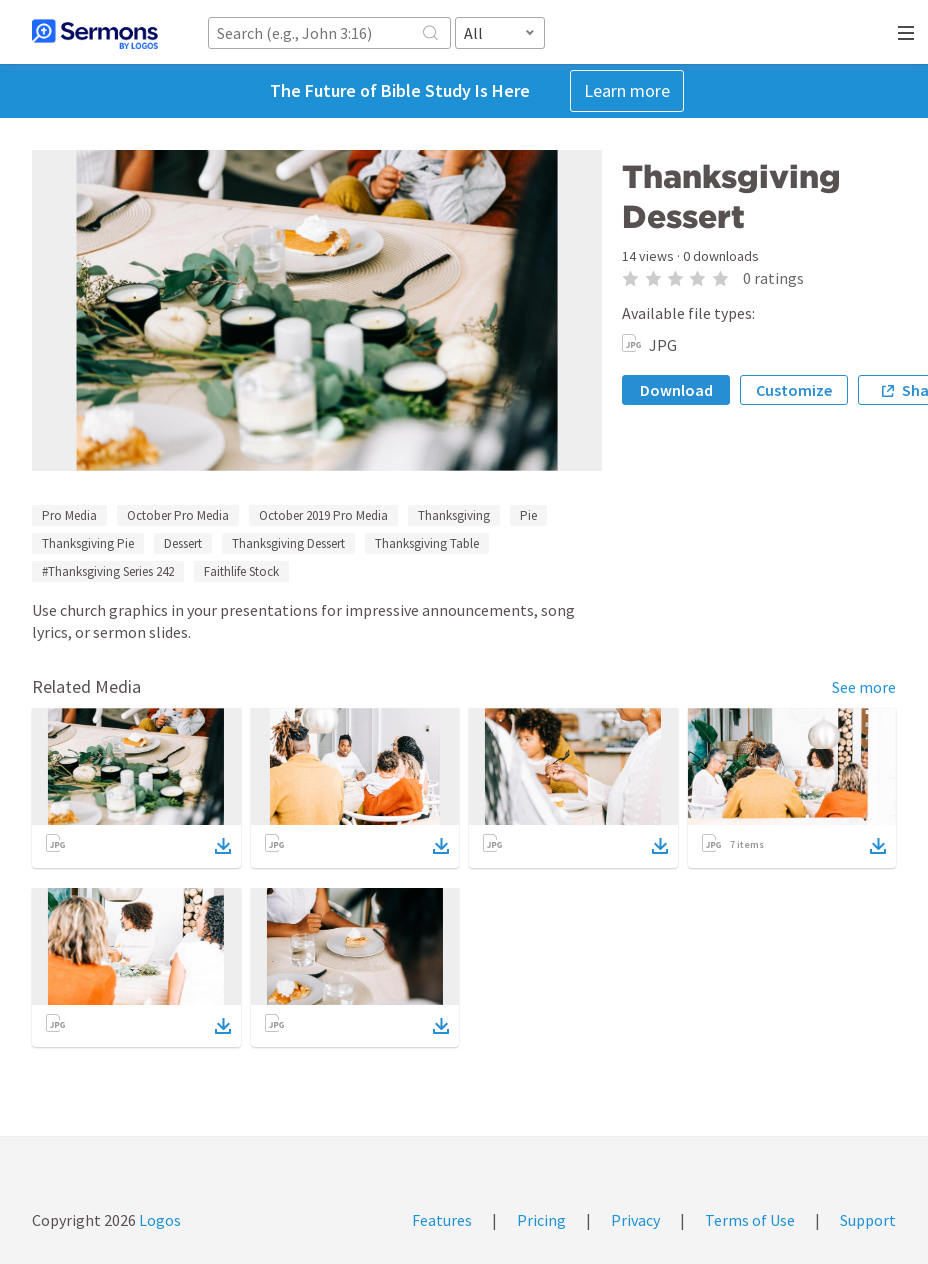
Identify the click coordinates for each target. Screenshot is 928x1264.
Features (442, 1220)
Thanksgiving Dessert (288, 543)
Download (676, 390)
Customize (794, 390)
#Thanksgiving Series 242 (108, 571)
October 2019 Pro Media (323, 515)
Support (868, 1220)
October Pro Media (178, 515)
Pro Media (69, 515)
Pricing (541, 1220)
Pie (528, 515)
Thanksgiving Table (427, 543)
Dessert (183, 543)
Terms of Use (750, 1220)
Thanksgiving (454, 515)
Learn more (627, 90)
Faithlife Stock (241, 571)
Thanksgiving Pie (88, 543)
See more (864, 687)
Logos (158, 1220)
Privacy (635, 1220)
